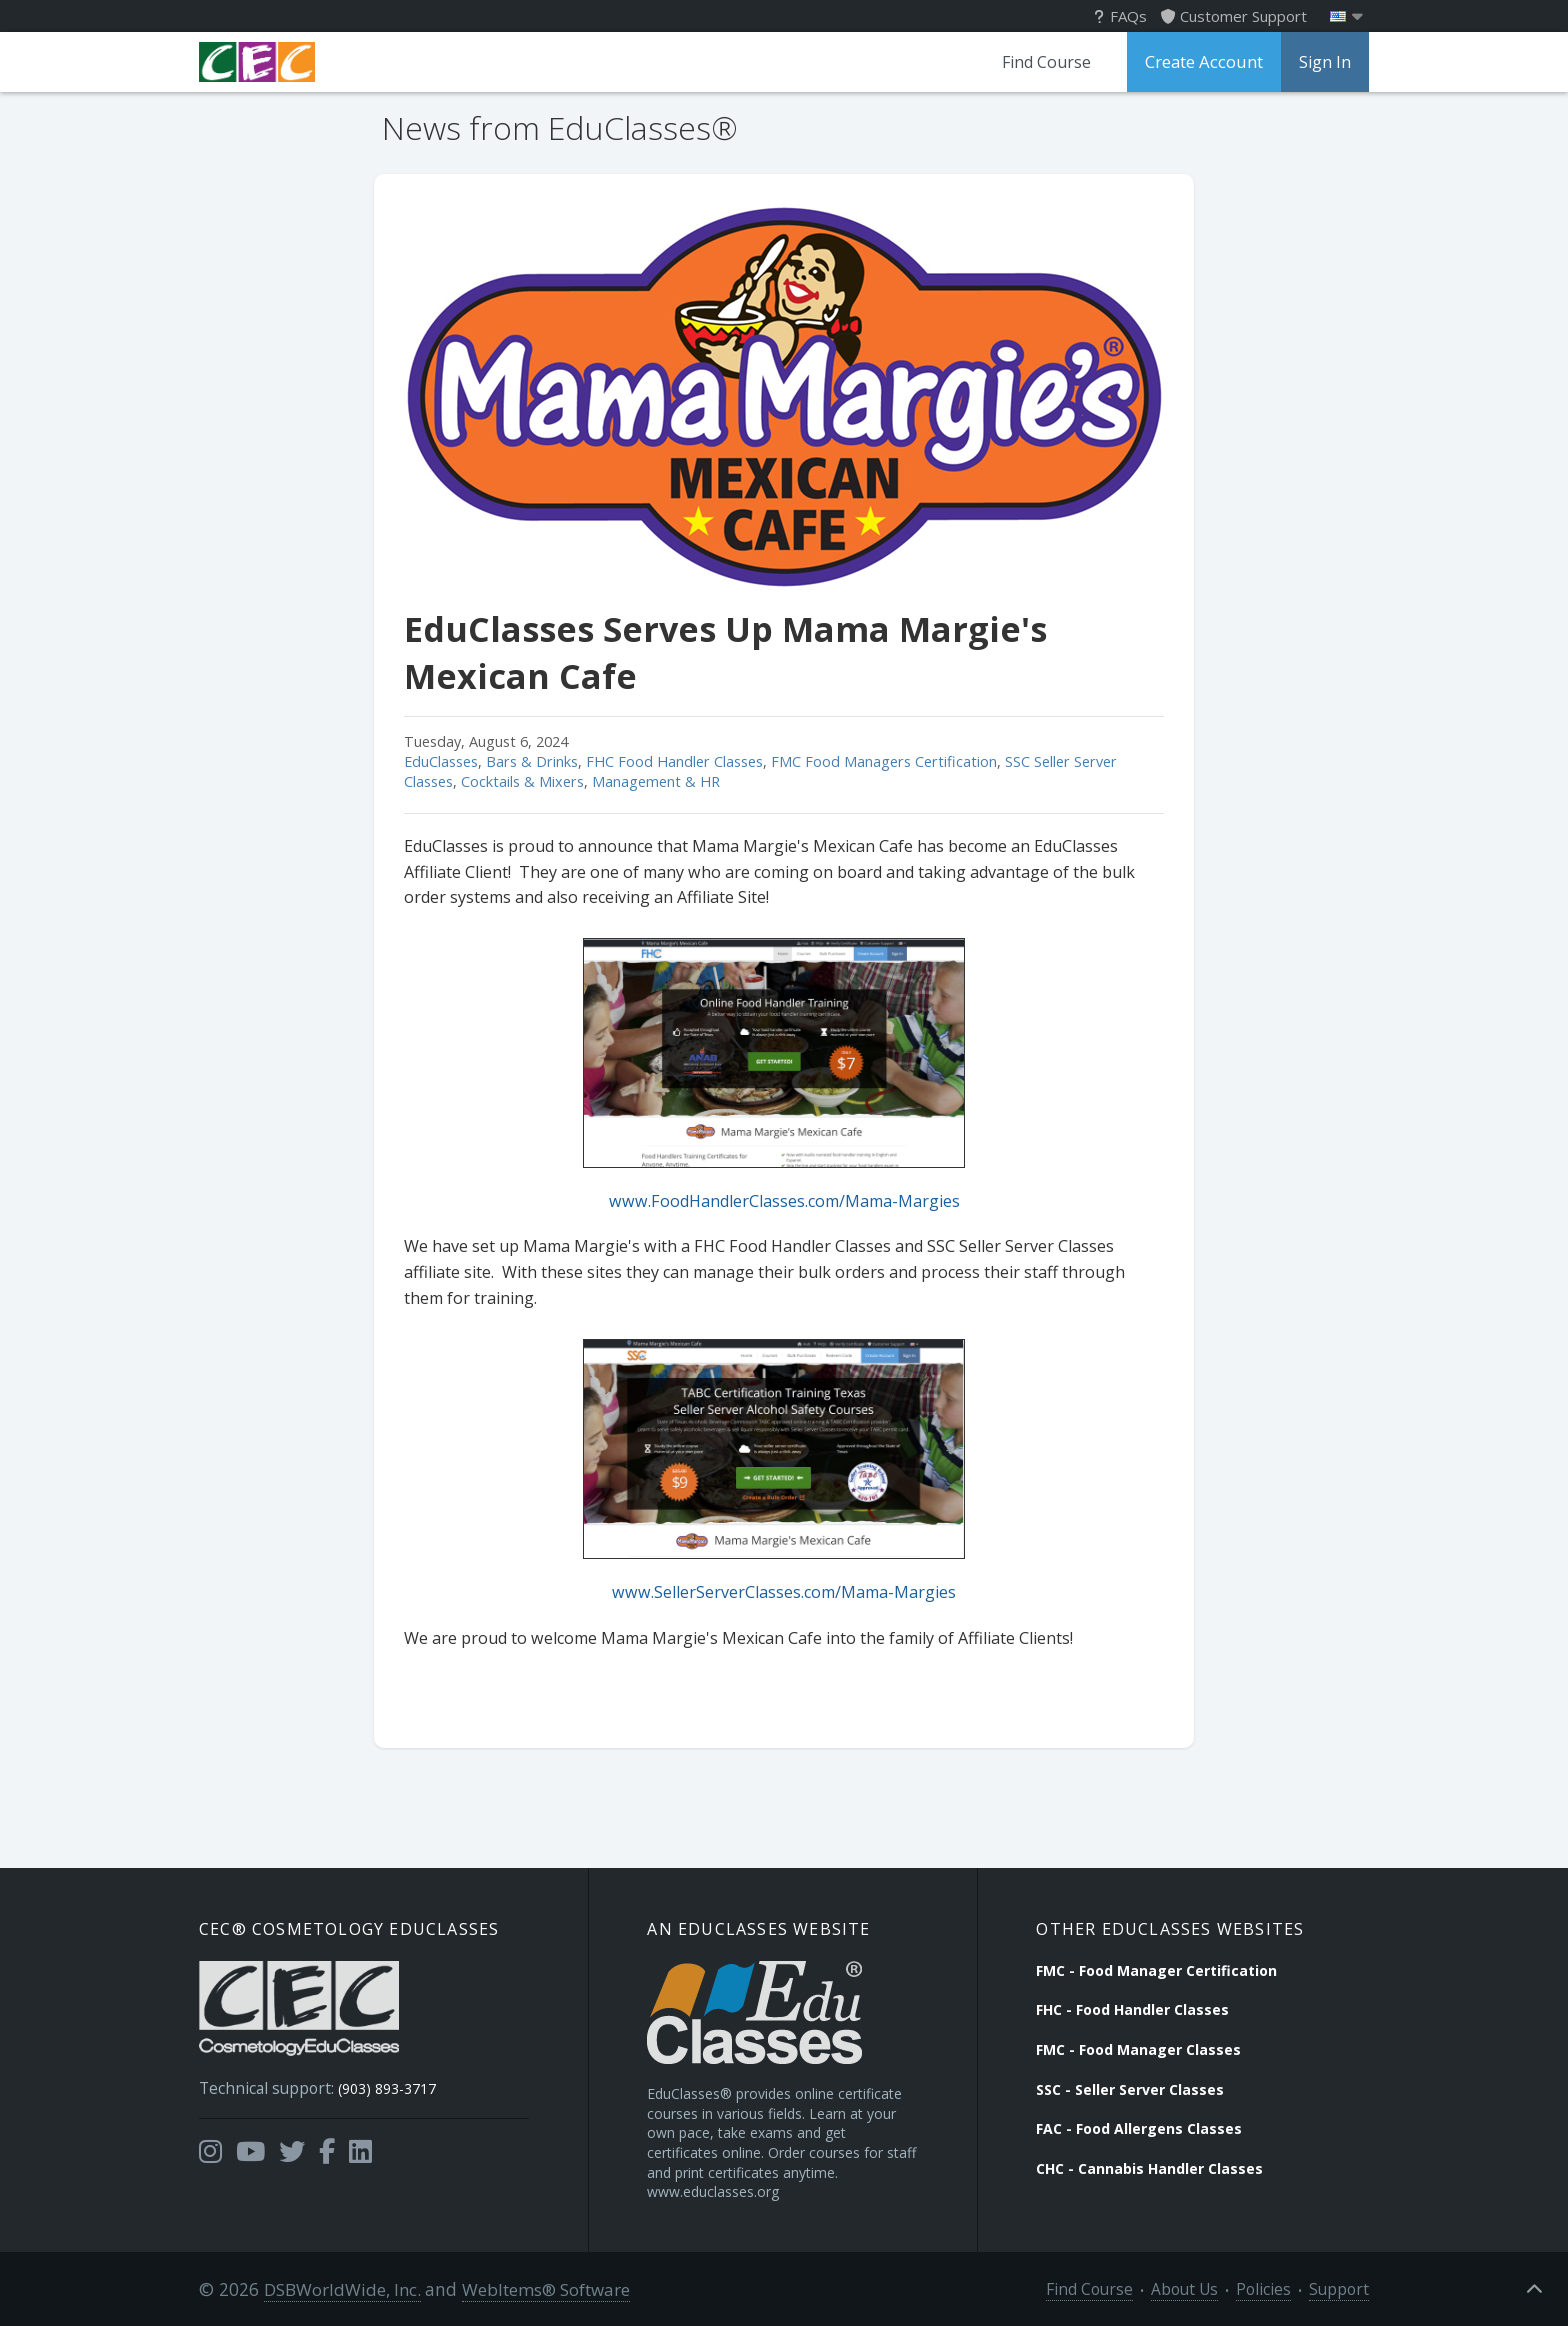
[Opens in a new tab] (210, 2144)
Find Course (1050, 62)
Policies (1275, 2287)
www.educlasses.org (713, 2190)
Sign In (1325, 62)
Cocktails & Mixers (522, 781)
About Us (1203, 2287)
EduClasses (441, 761)
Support (1343, 2287)
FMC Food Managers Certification (884, 761)
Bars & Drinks (532, 761)
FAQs (1120, 16)
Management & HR (656, 781)
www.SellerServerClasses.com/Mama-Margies (784, 1592)
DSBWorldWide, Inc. (339, 2287)
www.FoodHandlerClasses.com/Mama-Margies (784, 1201)
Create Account (1206, 62)
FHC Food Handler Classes (674, 761)
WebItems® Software (541, 2287)
